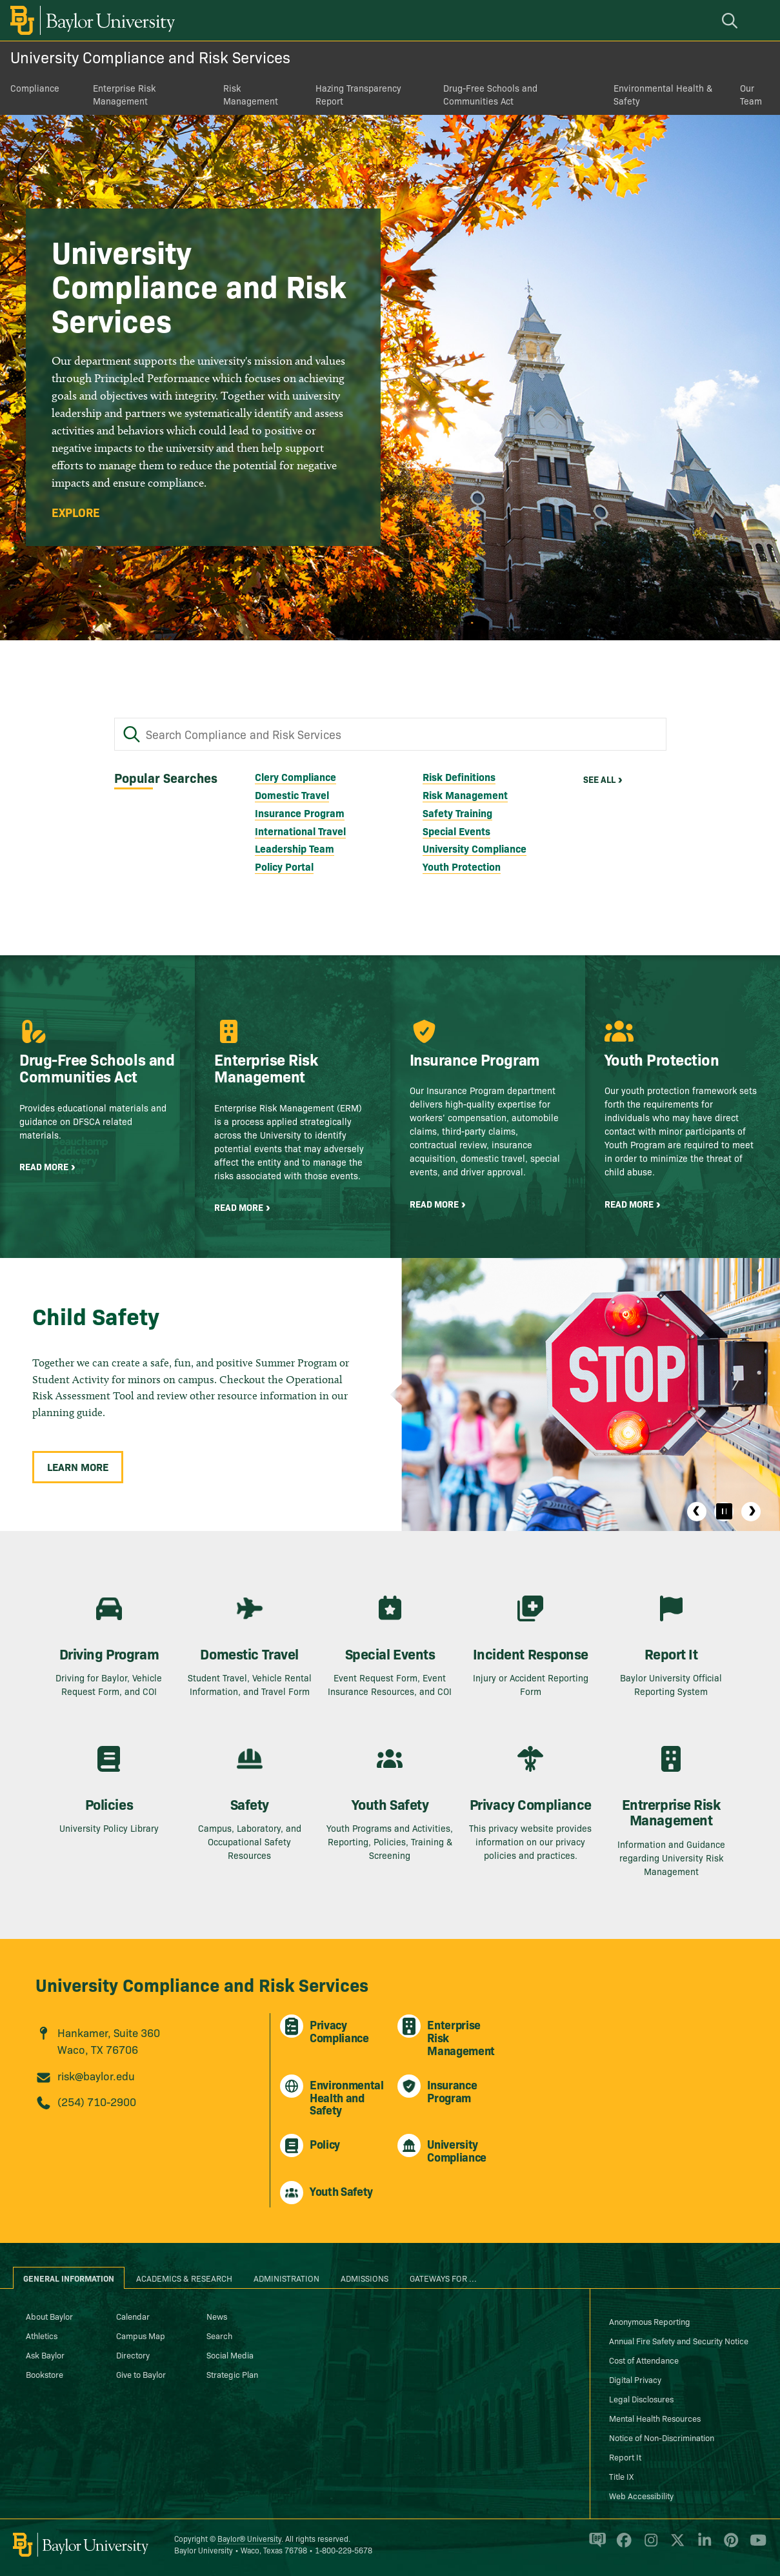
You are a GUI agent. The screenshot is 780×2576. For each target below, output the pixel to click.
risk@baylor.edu (96, 2075)
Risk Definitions (459, 776)
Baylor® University (249, 2538)
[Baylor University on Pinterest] (728, 2545)
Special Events (456, 831)
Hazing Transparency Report (358, 94)
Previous (696, 1511)
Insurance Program (300, 813)
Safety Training (457, 813)
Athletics (41, 2335)
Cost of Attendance (644, 2360)
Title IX (621, 2476)
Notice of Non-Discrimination (661, 2437)
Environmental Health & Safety (663, 94)
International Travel (300, 831)
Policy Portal (284, 866)
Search (219, 2335)
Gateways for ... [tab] (443, 2278)
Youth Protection (462, 866)
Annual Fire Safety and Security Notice (678, 2340)
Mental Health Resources (655, 2418)
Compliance (34, 87)
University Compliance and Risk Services (150, 56)
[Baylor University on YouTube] (755, 2545)
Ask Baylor (45, 2354)
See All (599, 779)
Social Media (230, 2354)
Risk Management (250, 94)
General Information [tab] (68, 2278)
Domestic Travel (292, 794)
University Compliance (474, 848)
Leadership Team (294, 848)
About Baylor (49, 2316)
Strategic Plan (232, 2374)
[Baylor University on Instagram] (648, 2545)
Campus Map (140, 2335)
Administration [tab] (286, 2278)
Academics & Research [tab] (184, 2278)
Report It (625, 2456)
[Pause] (724, 1511)
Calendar (133, 2316)
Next (751, 1511)
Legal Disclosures (641, 2398)
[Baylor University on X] (675, 2545)
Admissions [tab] (364, 2278)
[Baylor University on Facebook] (621, 2545)
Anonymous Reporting (649, 2321)
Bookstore (44, 2374)
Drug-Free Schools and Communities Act (490, 94)
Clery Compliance (295, 776)
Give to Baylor (141, 2374)
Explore (76, 512)
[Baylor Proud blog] (595, 2545)
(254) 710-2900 (96, 2101)
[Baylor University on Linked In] (702, 2545)
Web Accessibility (641, 2495)
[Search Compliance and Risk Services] (390, 734)
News (216, 2316)
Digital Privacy (635, 2379)
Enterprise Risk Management (124, 94)
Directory (133, 2354)
